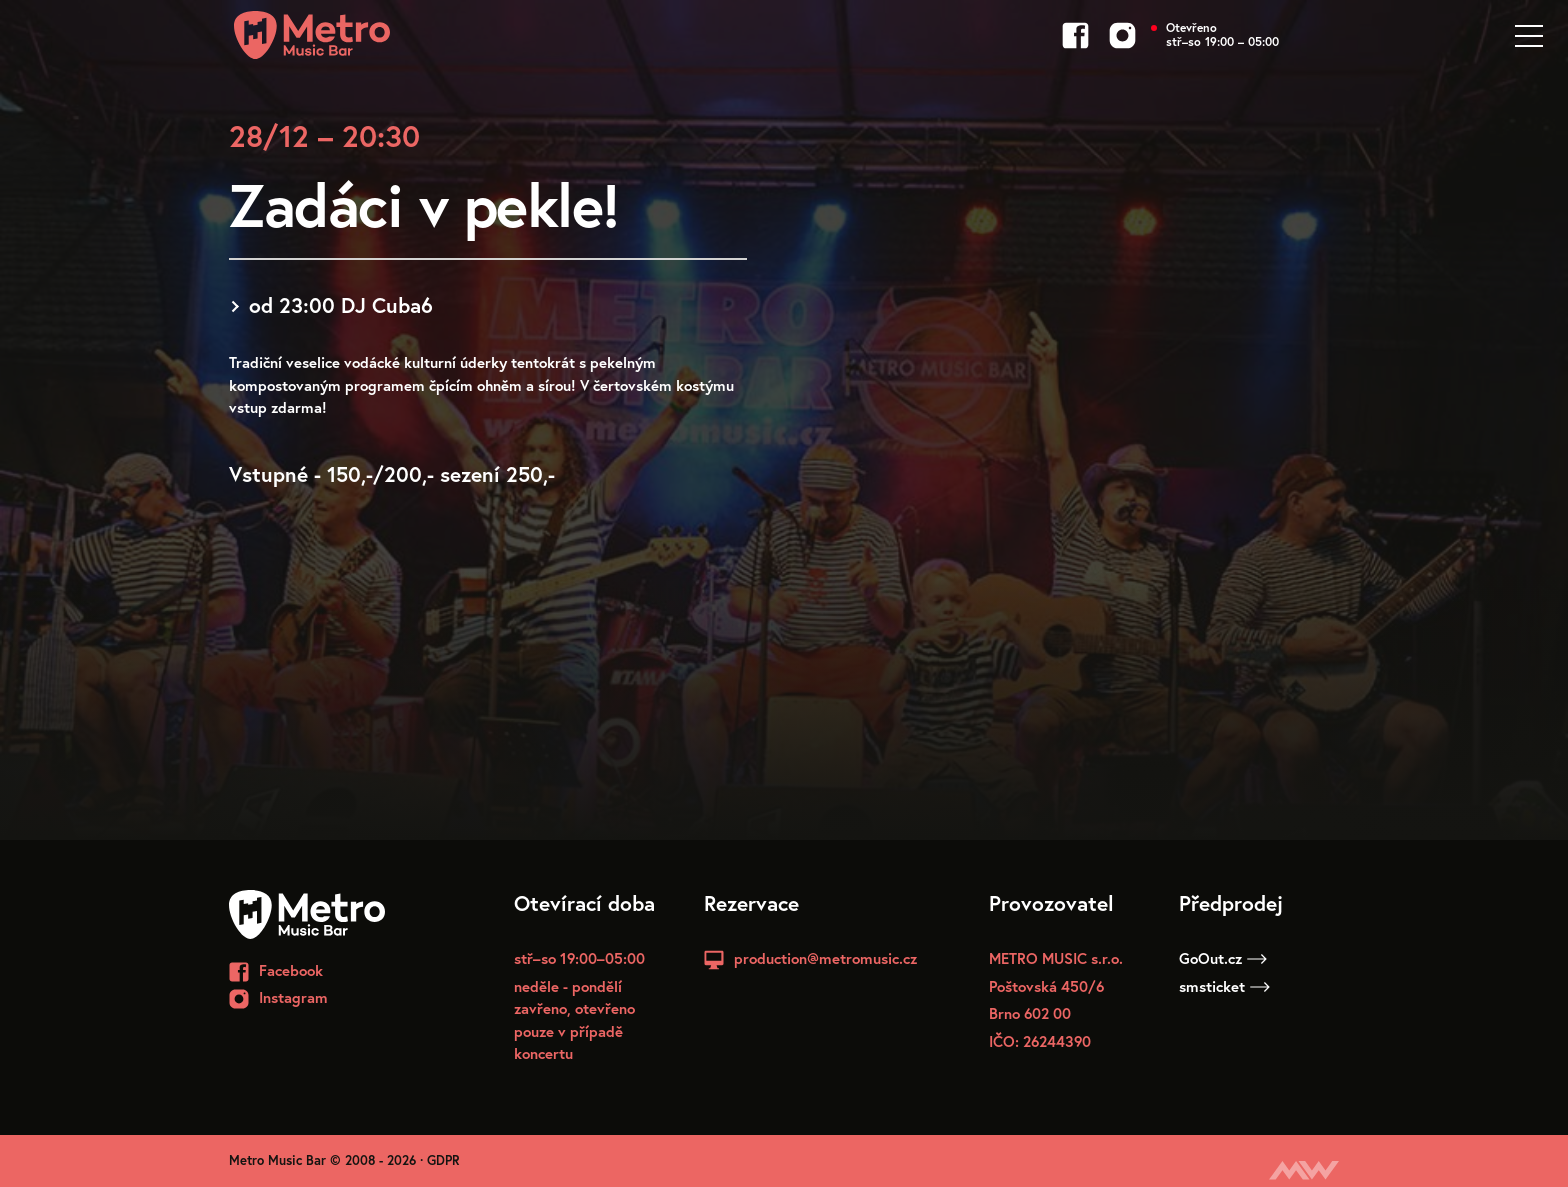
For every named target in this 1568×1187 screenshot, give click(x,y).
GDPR (443, 1160)
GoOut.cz (1223, 958)
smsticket (1224, 986)
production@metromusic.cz (825, 958)
